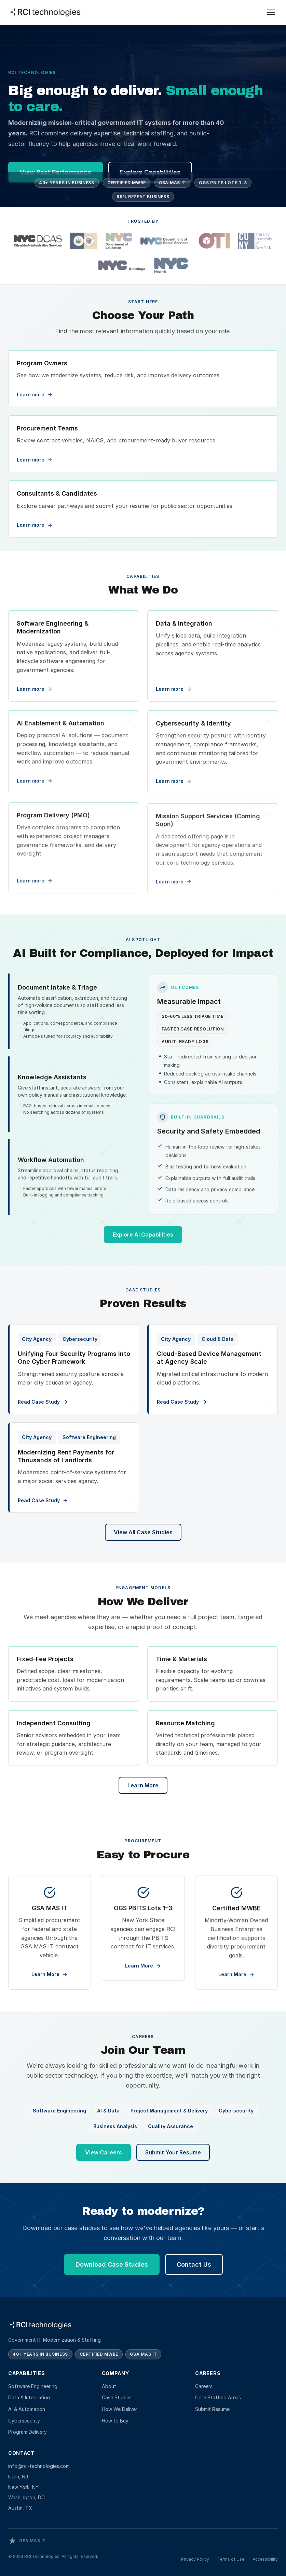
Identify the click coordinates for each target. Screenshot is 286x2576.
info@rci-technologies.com (39, 2466)
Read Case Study (43, 1402)
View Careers (103, 2155)
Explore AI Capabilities (143, 1243)
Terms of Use (230, 2559)
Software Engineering (32, 2386)
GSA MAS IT (172, 184)
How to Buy (115, 2421)
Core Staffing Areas (218, 2397)
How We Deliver (119, 2409)
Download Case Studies (111, 2268)
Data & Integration (29, 2397)
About (109, 2386)
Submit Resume (212, 2409)
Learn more (35, 691)
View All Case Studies (143, 1532)
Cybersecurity (24, 2421)
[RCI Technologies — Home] (46, 12)
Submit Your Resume (173, 2155)
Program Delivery (27, 2432)
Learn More (143, 1785)
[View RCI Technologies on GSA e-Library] (27, 2541)
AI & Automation (26, 2409)
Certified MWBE (126, 184)
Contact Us (193, 2268)
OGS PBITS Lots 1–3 (223, 184)
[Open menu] (271, 12)
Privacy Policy (195, 2559)
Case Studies (117, 2397)
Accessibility (265, 2559)
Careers (204, 2386)
